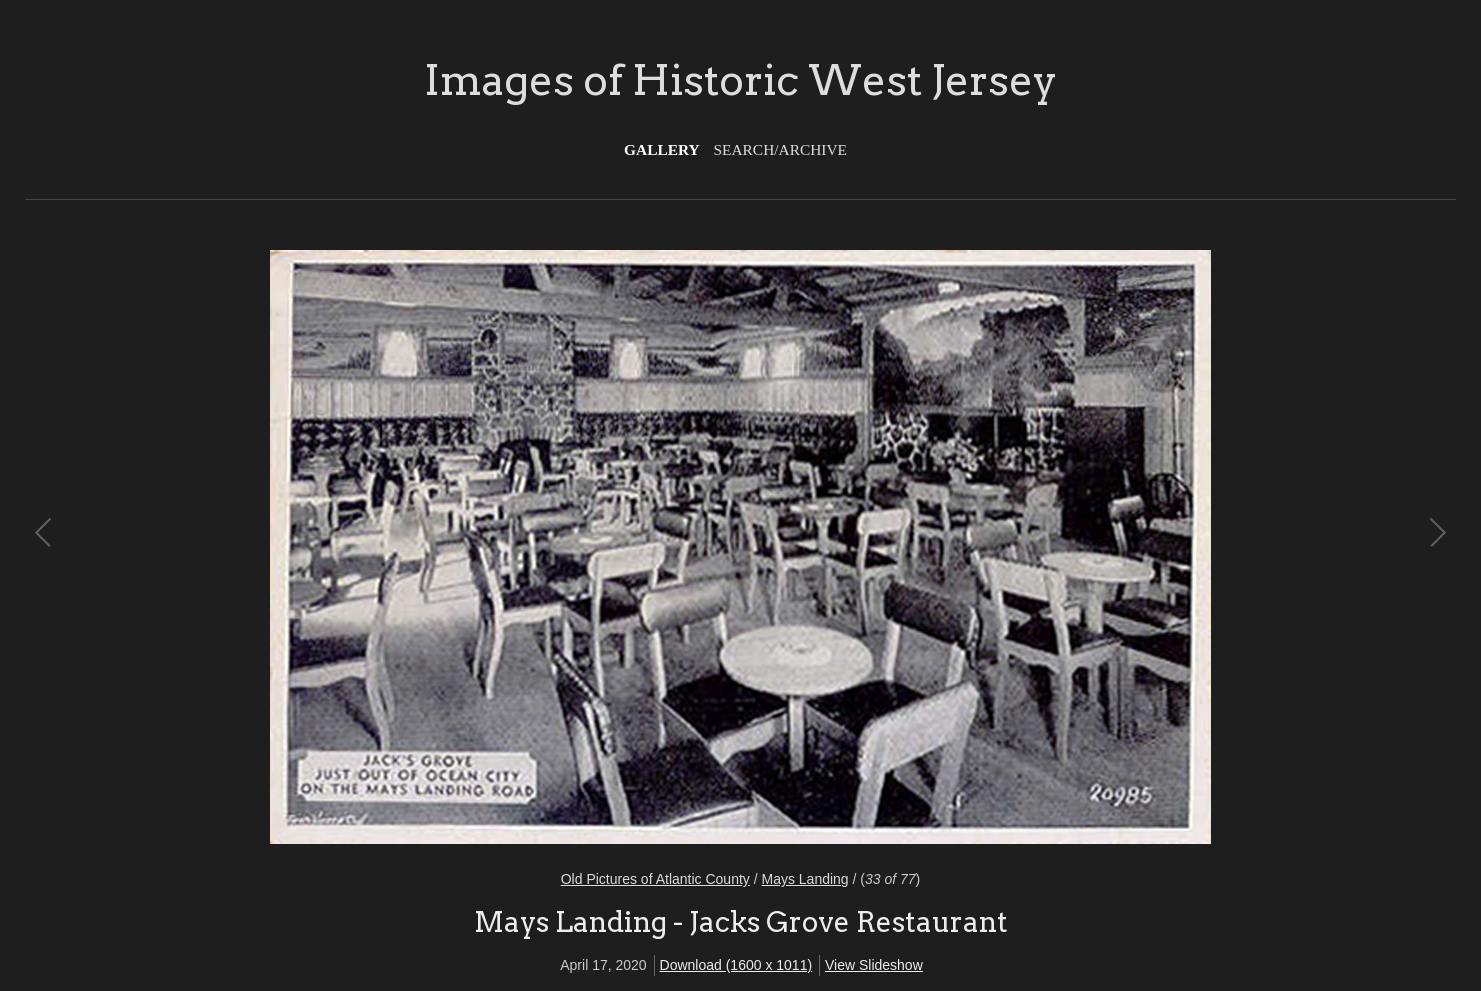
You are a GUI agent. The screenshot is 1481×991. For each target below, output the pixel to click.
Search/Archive (780, 149)
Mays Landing (804, 879)
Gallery (662, 149)
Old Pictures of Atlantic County (655, 879)
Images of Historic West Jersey (740, 80)
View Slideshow (874, 965)
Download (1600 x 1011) (736, 965)
